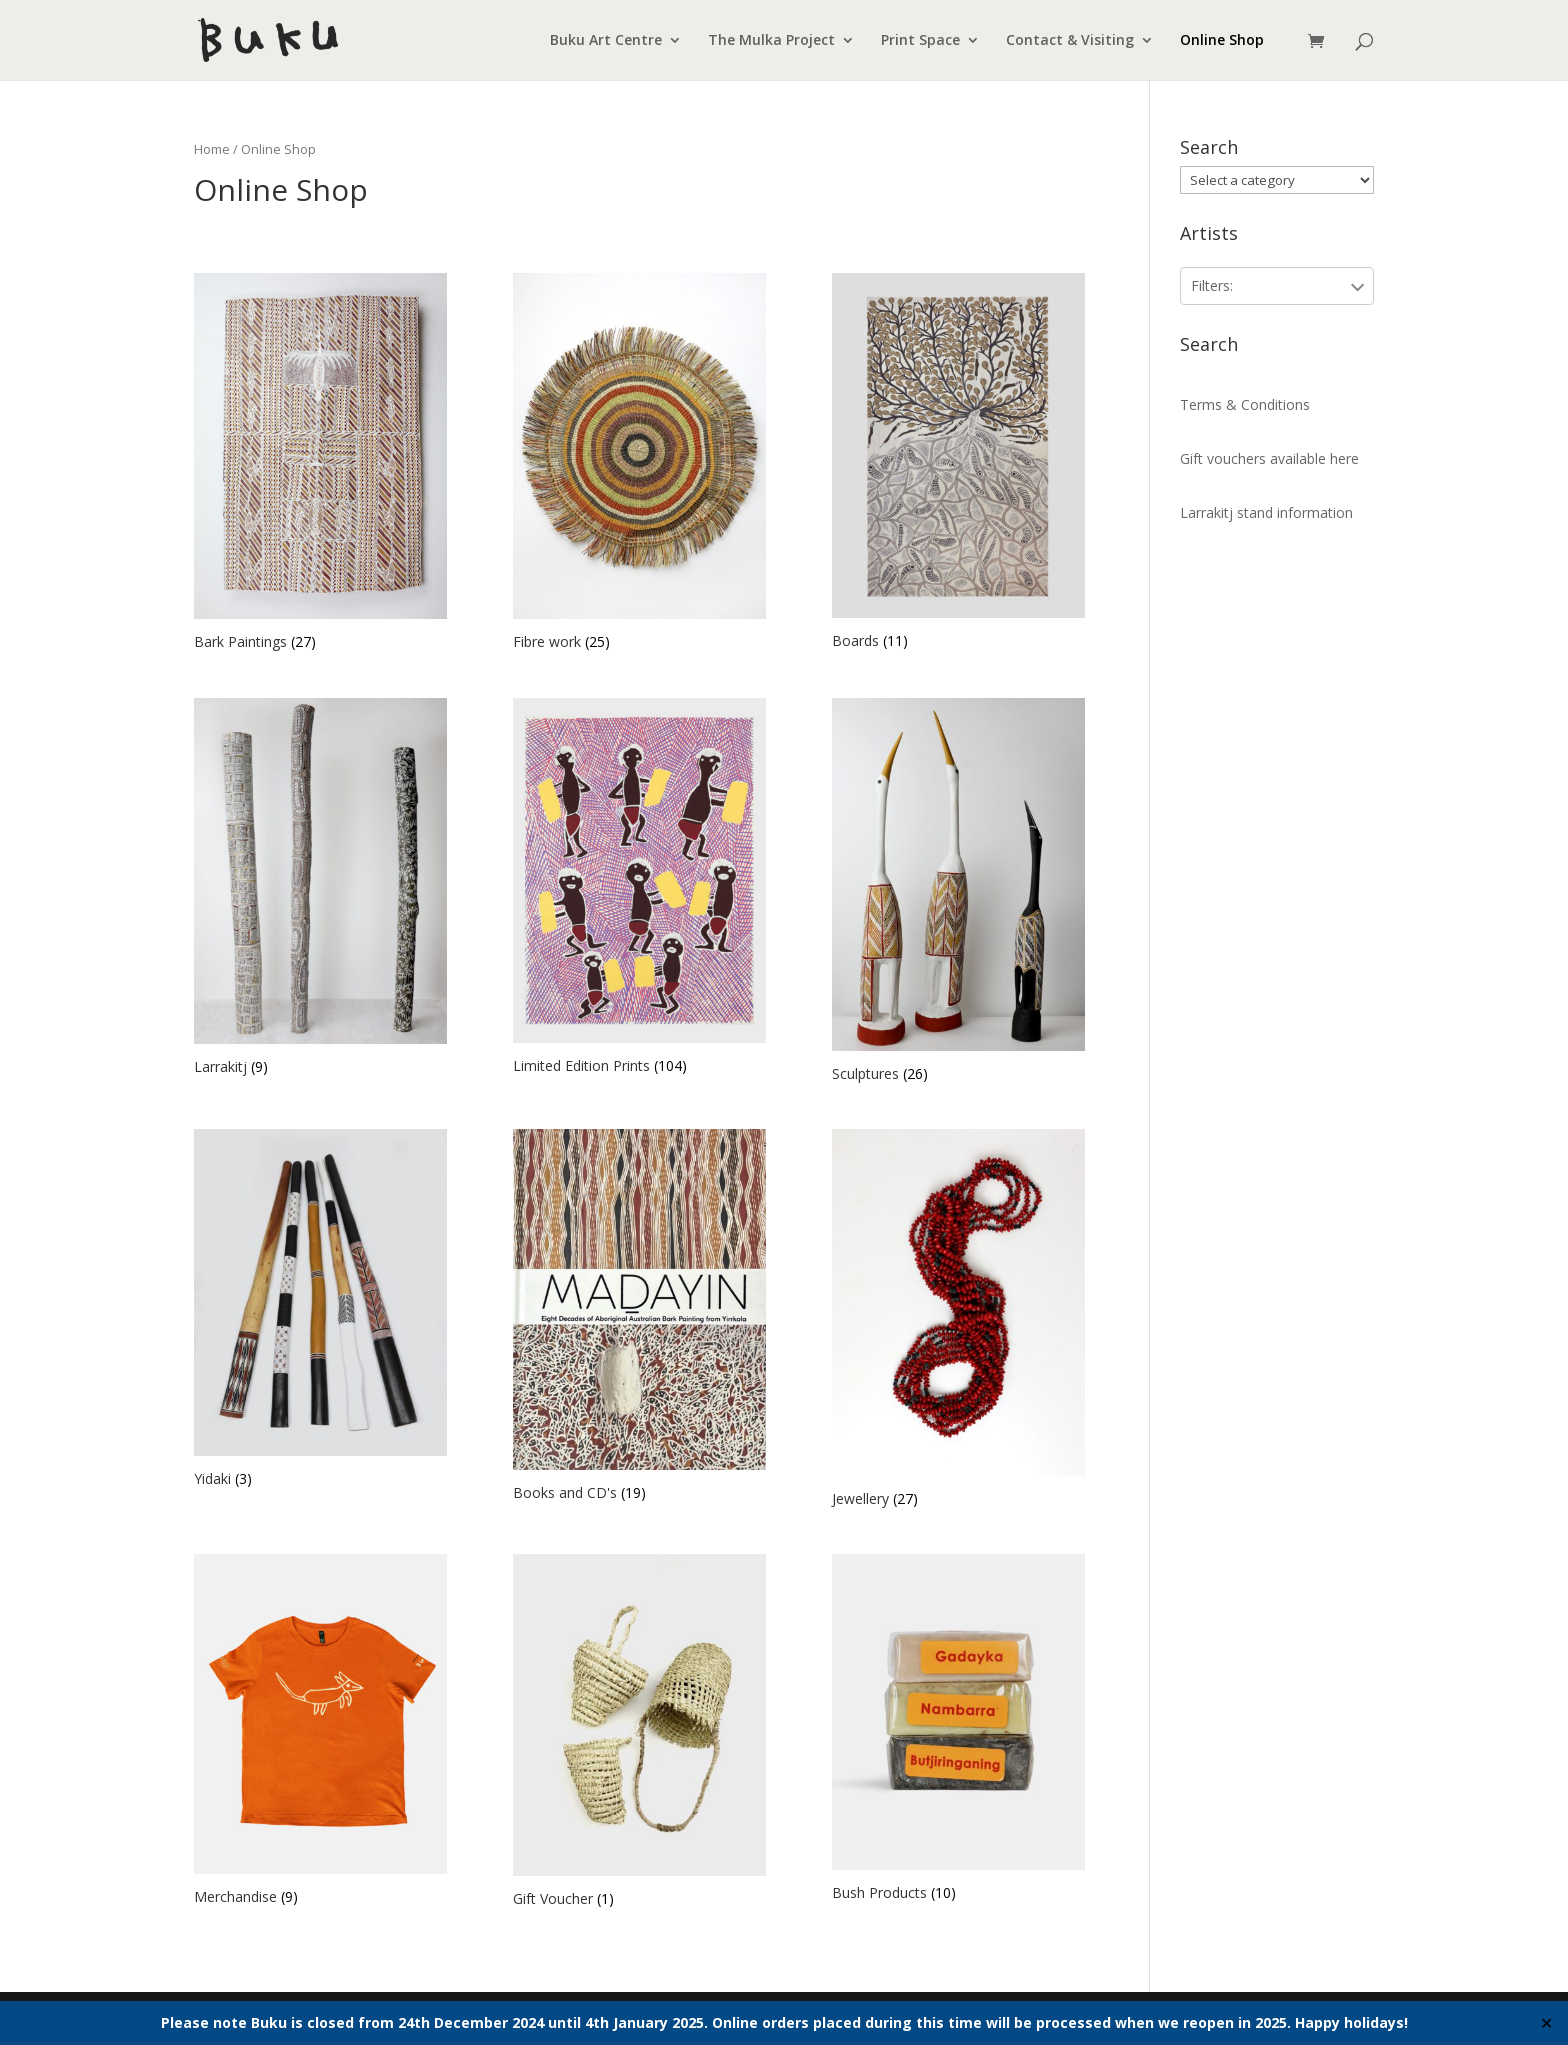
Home (212, 149)
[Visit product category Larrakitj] (320, 889)
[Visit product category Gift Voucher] (639, 1733)
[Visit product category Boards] (958, 464)
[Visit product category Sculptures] (958, 893)
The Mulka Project (771, 41)
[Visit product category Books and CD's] (639, 1318)
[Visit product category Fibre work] (639, 464)
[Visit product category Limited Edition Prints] (639, 889)
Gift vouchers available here (1269, 458)
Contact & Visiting (1070, 41)
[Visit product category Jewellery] (958, 1320)
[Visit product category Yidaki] (320, 1310)
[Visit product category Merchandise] (320, 1732)
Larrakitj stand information (1266, 512)
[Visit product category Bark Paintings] (320, 464)
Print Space (920, 41)
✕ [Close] (1546, 2023)
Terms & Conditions (1245, 404)
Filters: (1212, 285)
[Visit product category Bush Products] (958, 1730)
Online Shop (1222, 41)
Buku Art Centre (606, 41)
